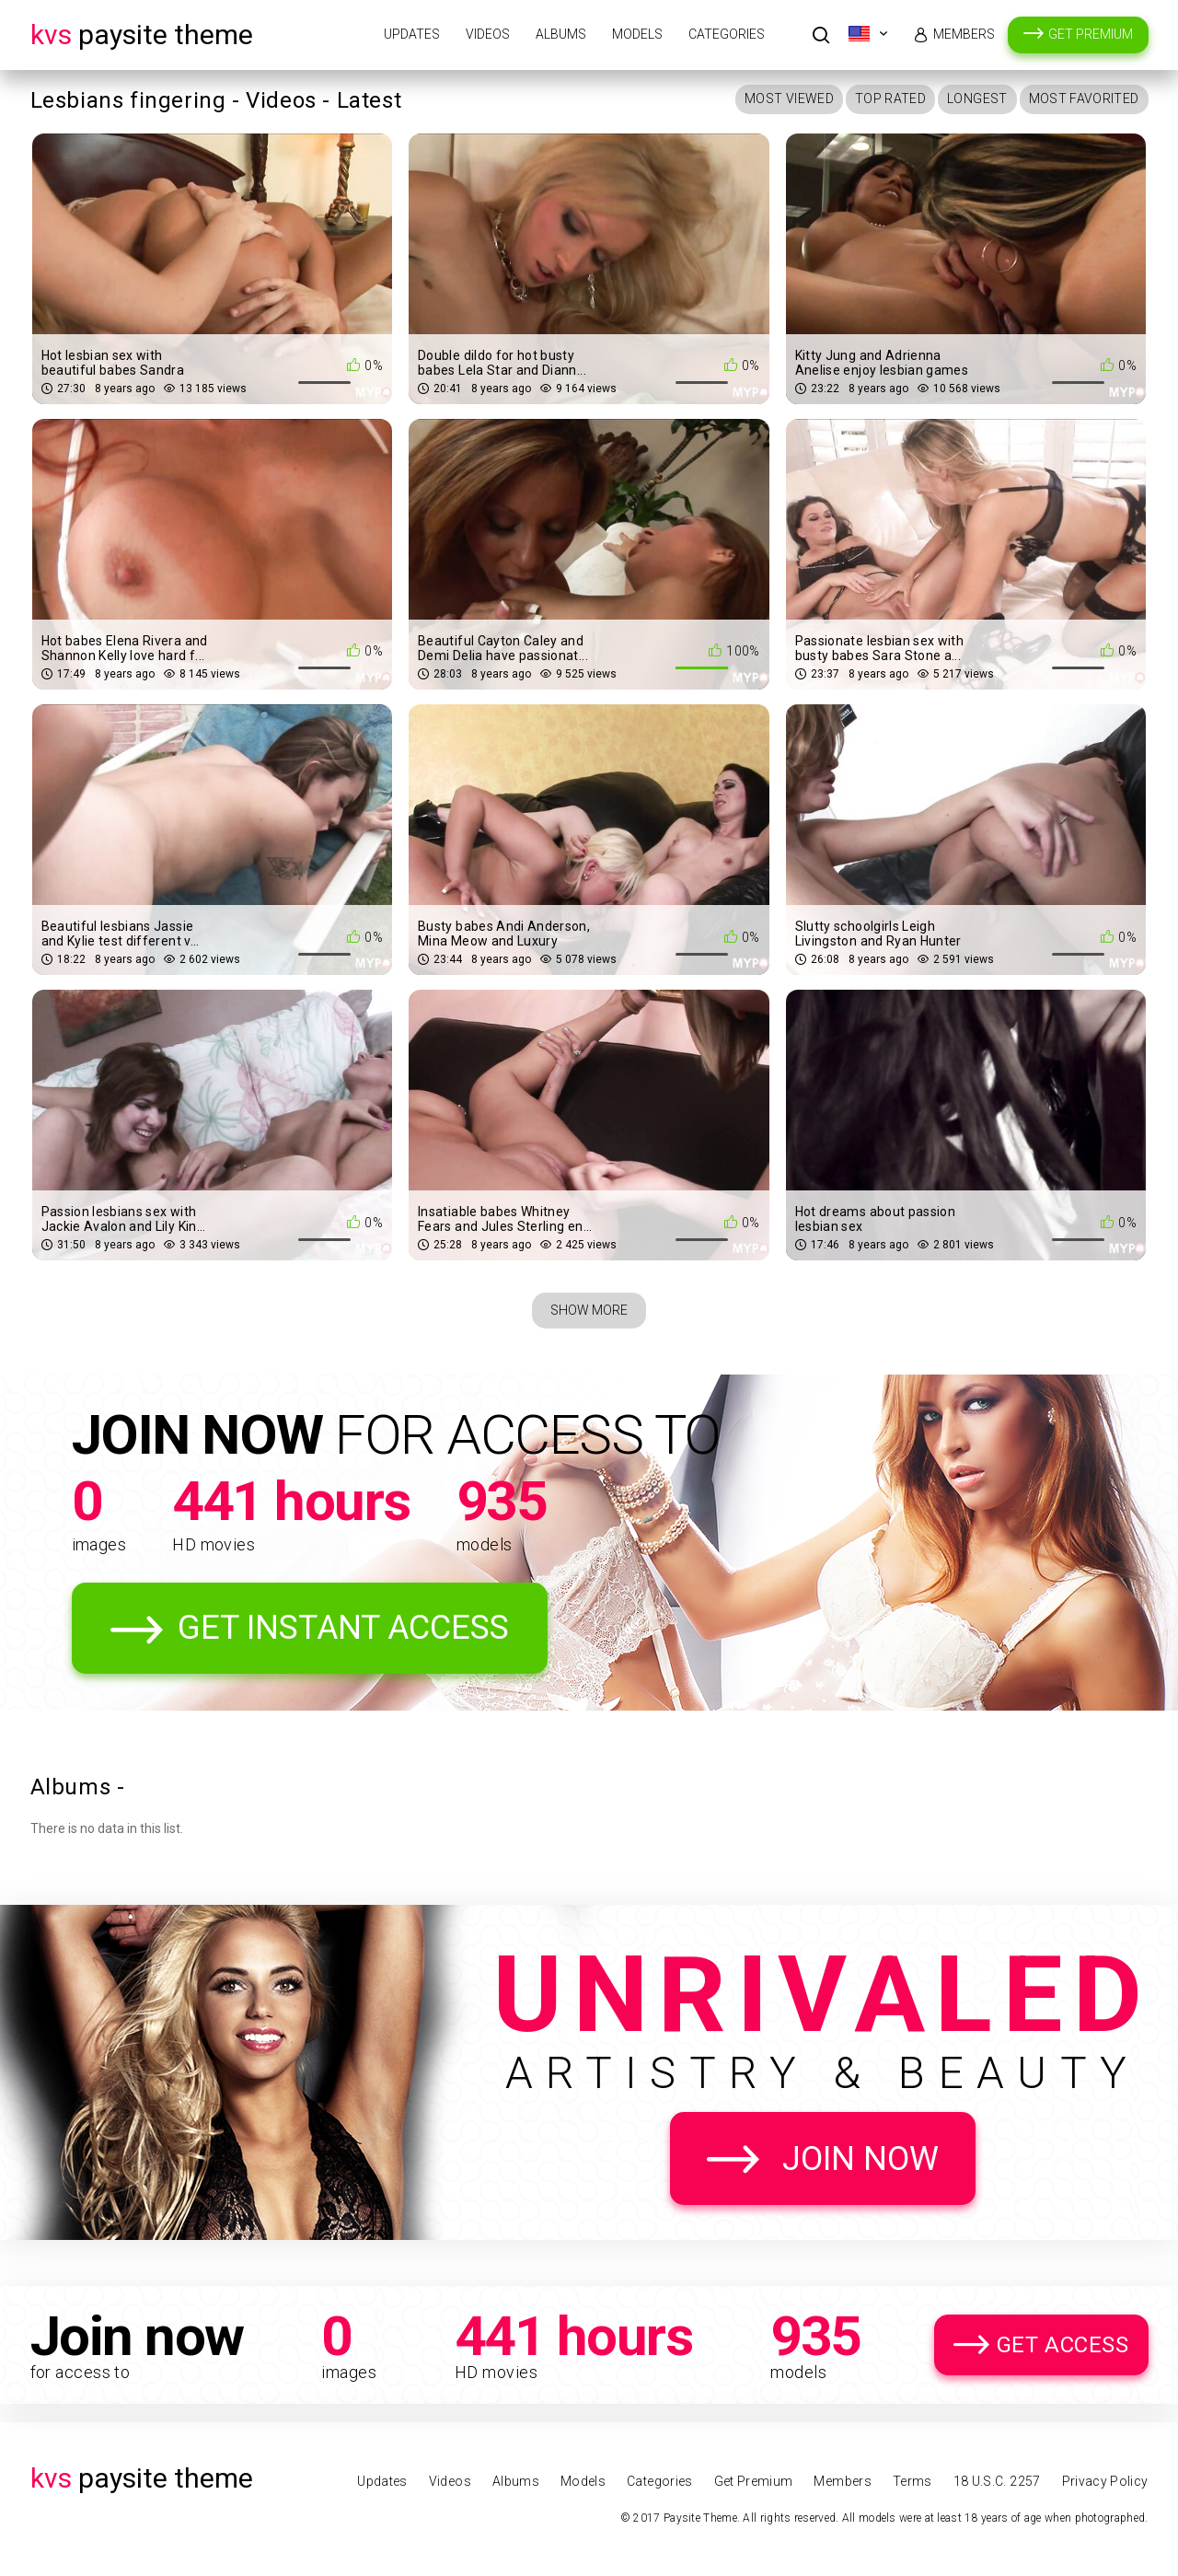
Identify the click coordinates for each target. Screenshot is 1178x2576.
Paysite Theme (141, 34)
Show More (589, 1310)
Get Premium (1090, 34)
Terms (912, 2481)
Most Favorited (1084, 98)
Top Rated (890, 98)
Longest (977, 98)
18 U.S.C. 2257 (997, 2481)
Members (964, 34)
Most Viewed (789, 98)
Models (637, 34)
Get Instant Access (343, 1627)
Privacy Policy (1105, 2481)
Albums (561, 34)
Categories (726, 34)
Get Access (1063, 2345)
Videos (488, 34)
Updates (412, 34)
